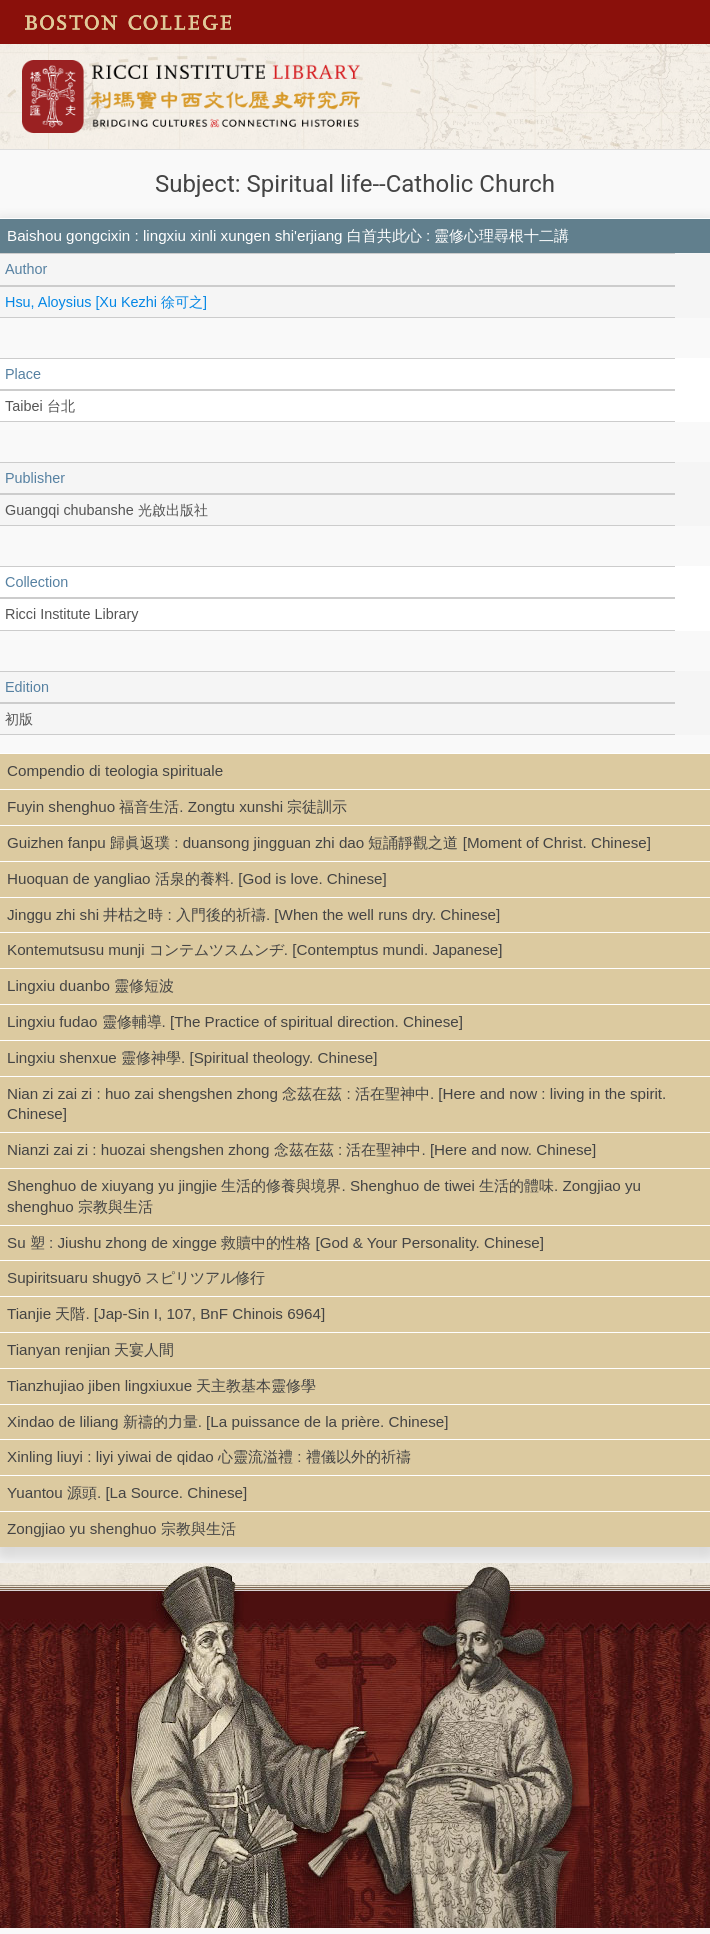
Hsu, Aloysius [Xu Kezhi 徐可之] (106, 302)
